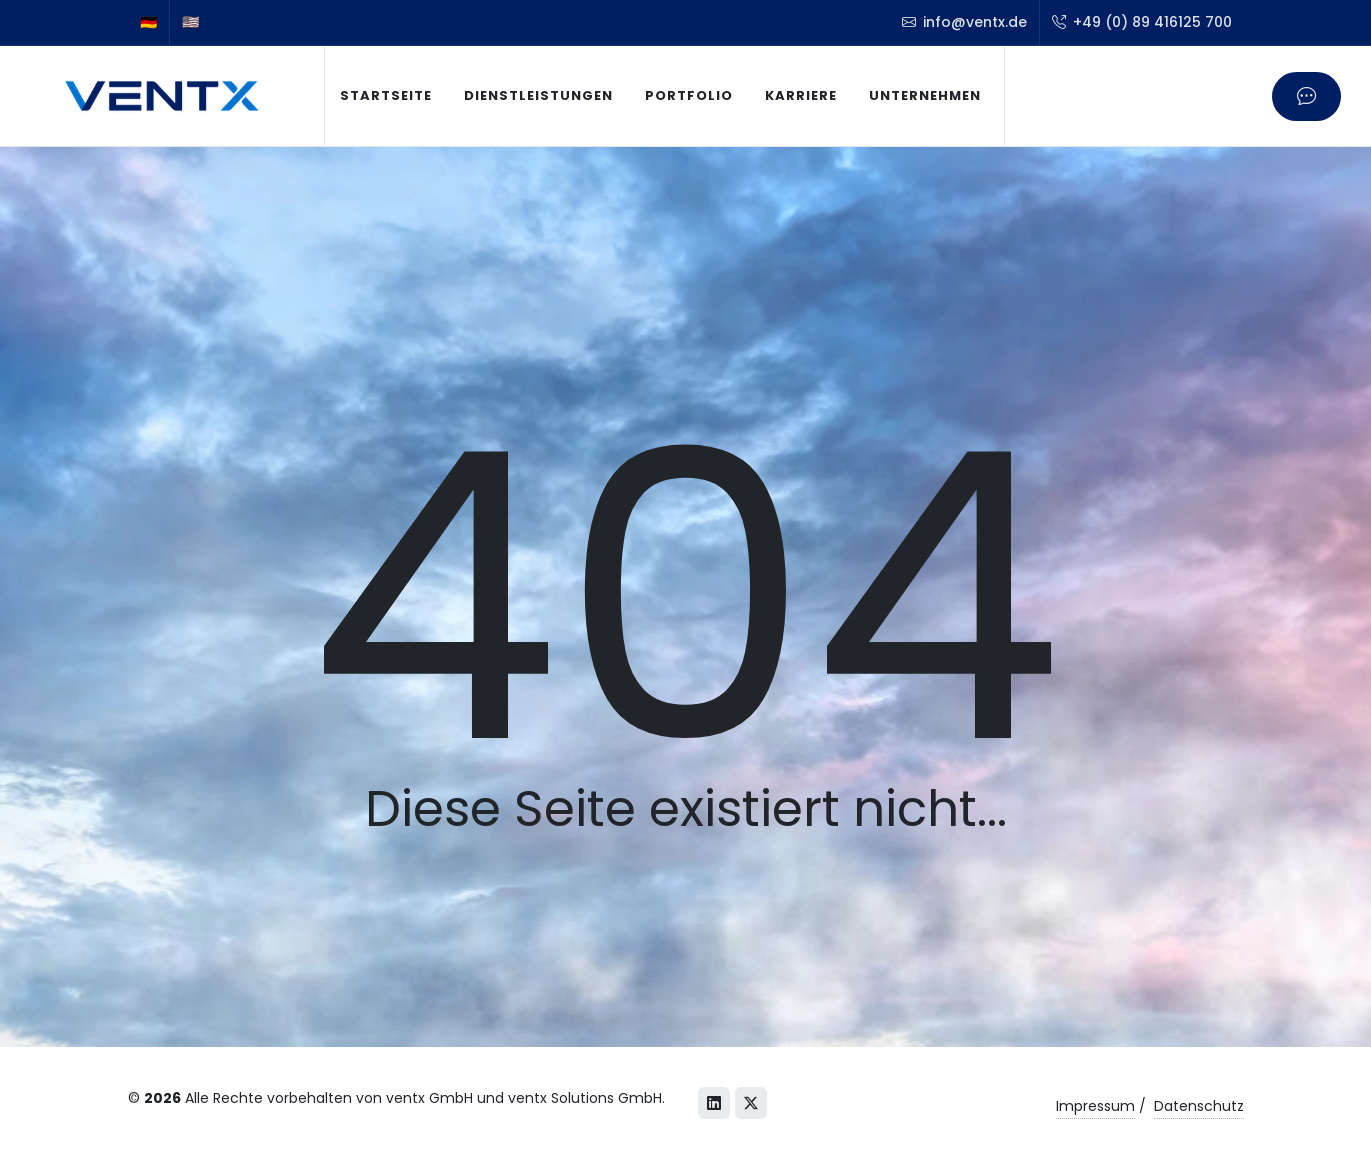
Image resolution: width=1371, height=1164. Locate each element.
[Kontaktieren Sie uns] (1306, 96)
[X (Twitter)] (751, 1103)
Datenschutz (1199, 1106)
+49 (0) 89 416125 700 (1142, 22)
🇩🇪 (148, 22)
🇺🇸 (190, 22)
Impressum (1095, 1106)
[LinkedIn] (714, 1103)
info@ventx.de (964, 22)
